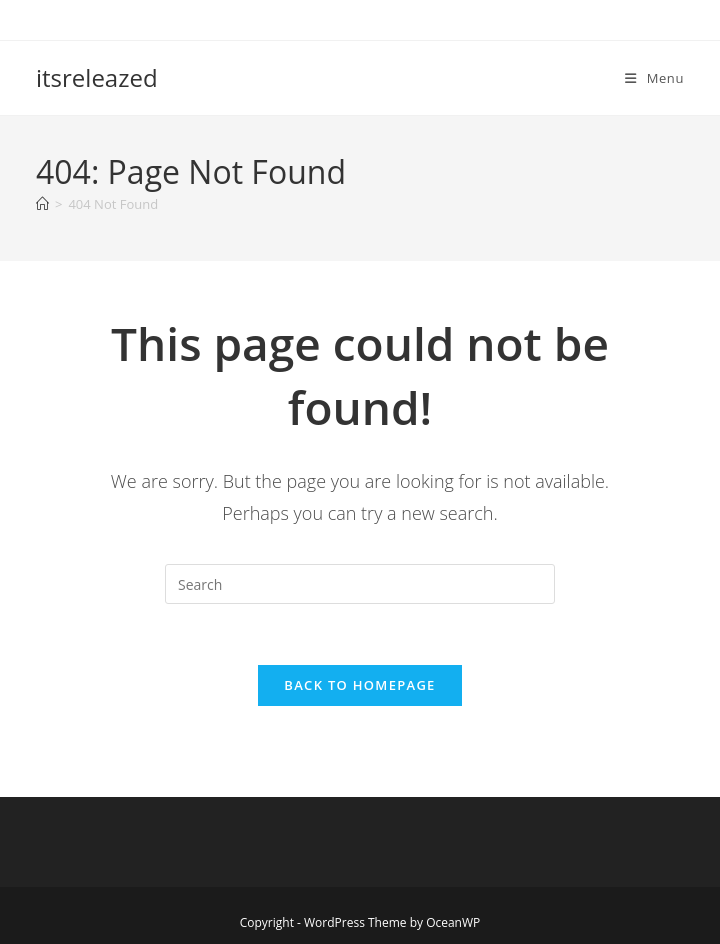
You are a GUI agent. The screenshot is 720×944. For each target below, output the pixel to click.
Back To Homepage (359, 685)
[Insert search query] (360, 584)
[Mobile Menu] (654, 78)
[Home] (42, 204)
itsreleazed (97, 77)
